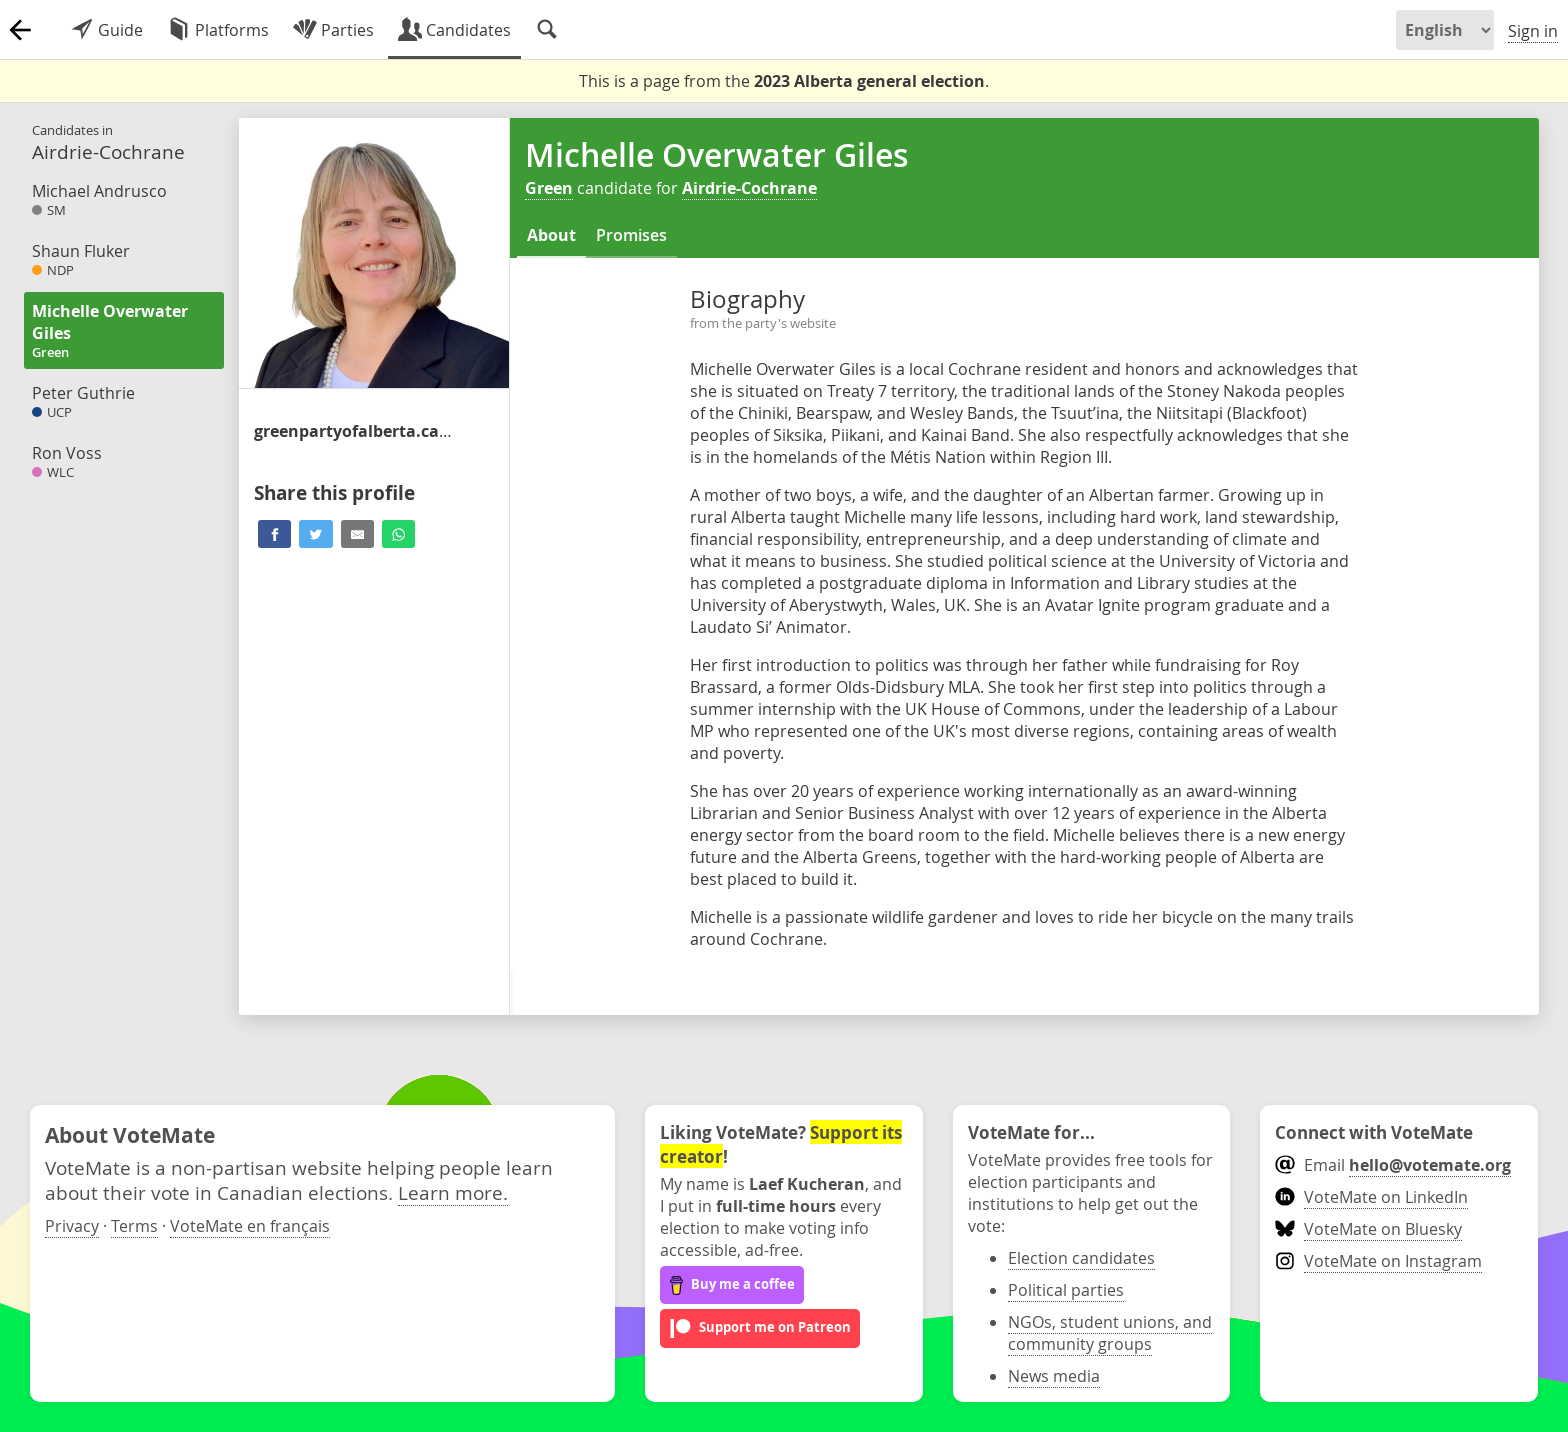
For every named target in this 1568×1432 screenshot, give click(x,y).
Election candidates (1081, 1258)
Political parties (1066, 1290)
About (551, 235)
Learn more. (453, 1192)
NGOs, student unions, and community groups (1110, 1333)
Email (1392, 1165)
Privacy (72, 1226)
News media (1054, 1376)
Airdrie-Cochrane (749, 188)
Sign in (1533, 31)
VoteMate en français (250, 1226)
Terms (134, 1226)
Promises (631, 235)
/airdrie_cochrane (354, 431)
